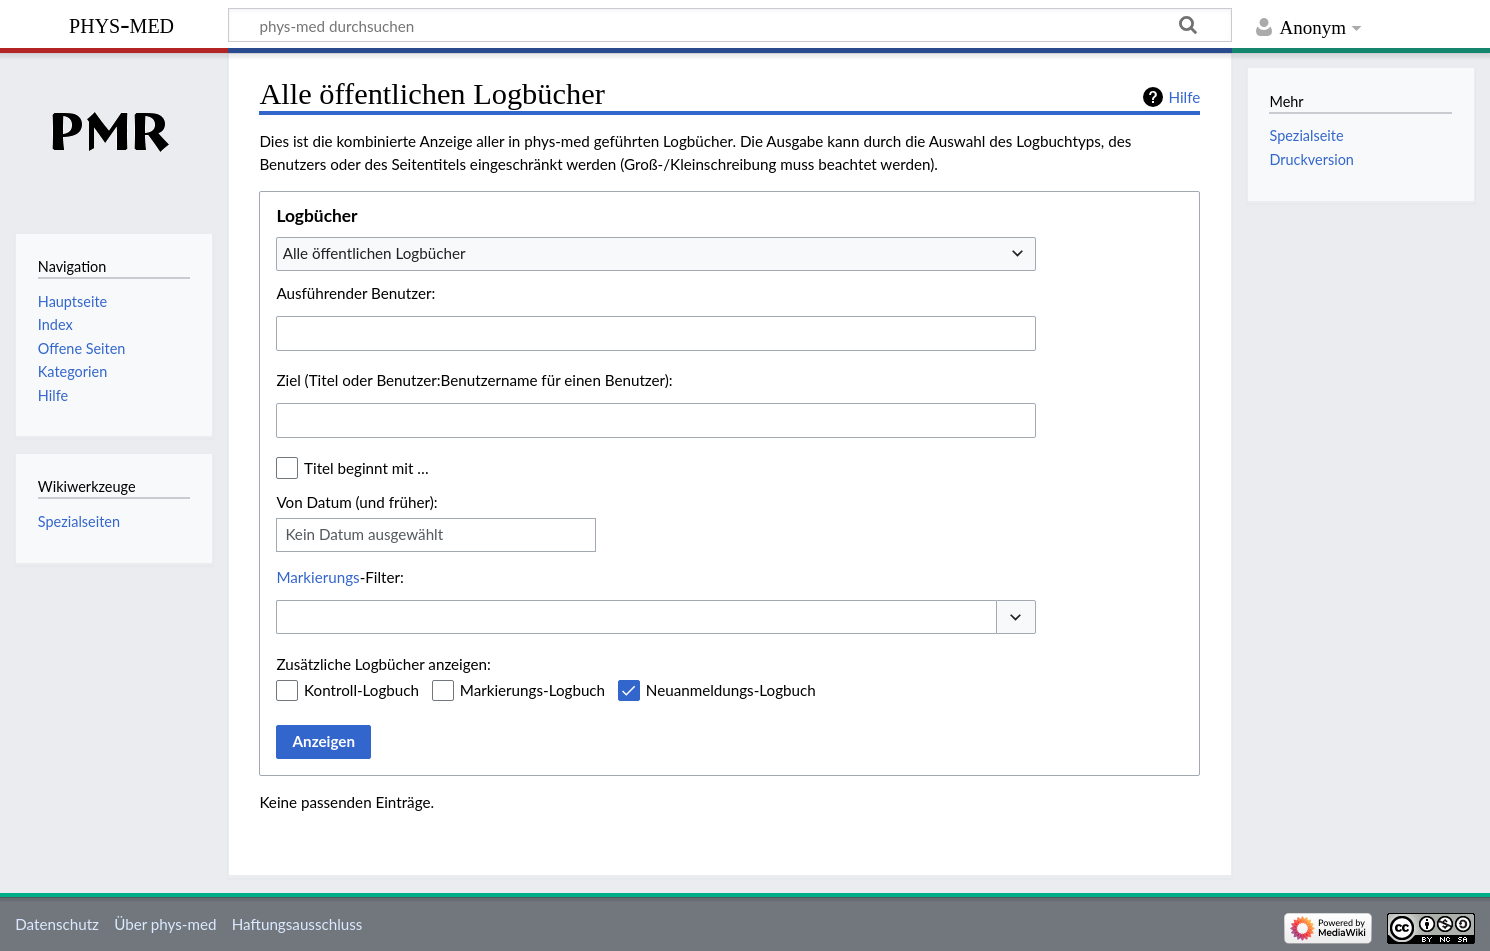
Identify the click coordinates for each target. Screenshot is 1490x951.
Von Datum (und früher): (356, 502)
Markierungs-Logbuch (532, 690)
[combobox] (656, 254)
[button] (1016, 617)
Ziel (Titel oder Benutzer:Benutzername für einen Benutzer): (474, 380)
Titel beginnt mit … (366, 468)
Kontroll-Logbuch (361, 690)
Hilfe (1184, 97)
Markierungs (317, 577)
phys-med (121, 23)
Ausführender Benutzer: (355, 293)
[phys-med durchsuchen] (730, 25)
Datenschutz (57, 924)
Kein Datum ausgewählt (364, 534)
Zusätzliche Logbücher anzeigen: (383, 664)
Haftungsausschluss (297, 924)
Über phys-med (165, 924)
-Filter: (339, 577)
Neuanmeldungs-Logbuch (731, 690)
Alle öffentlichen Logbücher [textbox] (374, 253)
